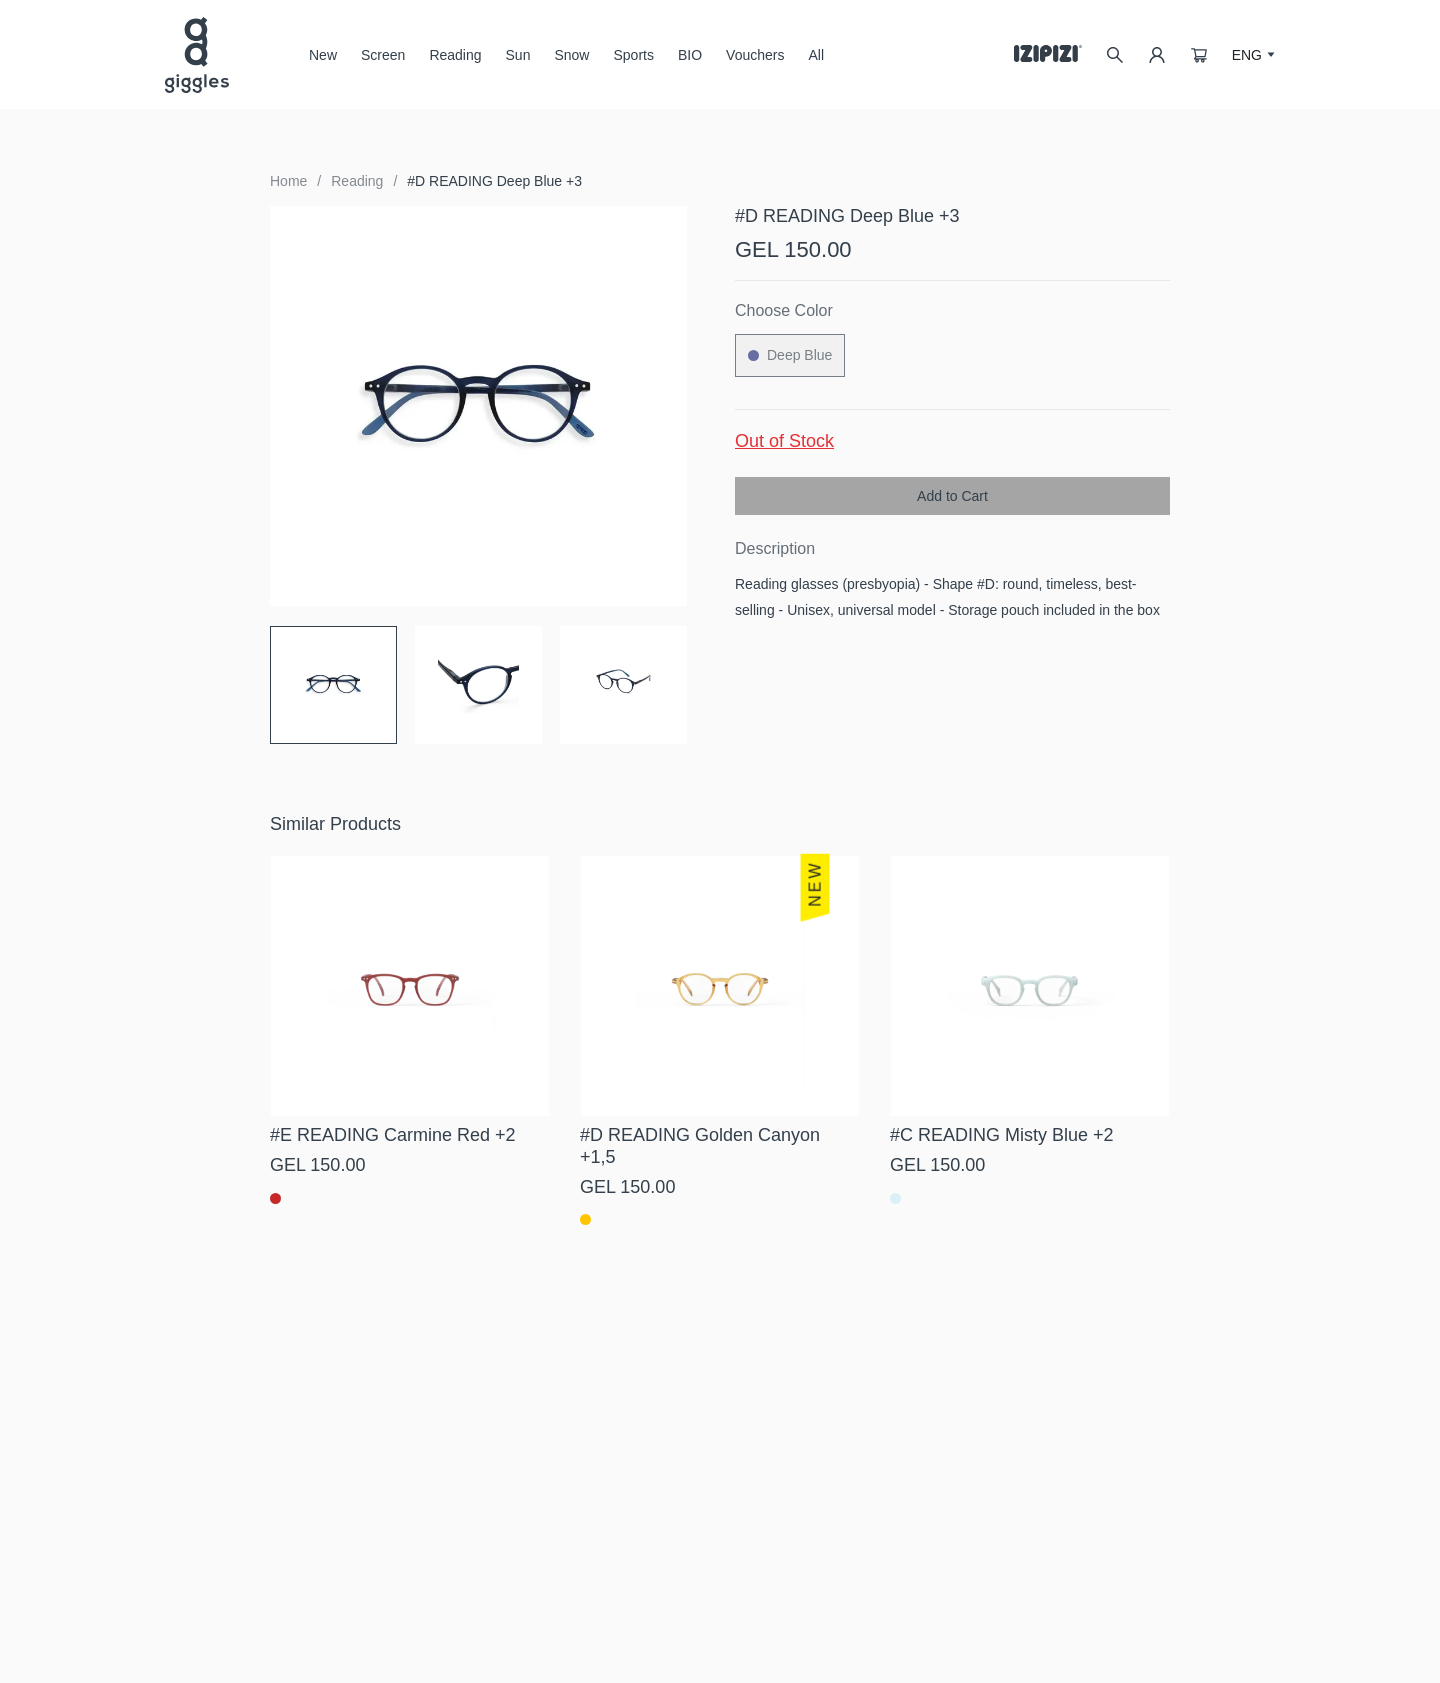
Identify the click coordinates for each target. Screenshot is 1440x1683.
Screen (383, 62)
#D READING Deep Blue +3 (494, 181)
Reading (455, 55)
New (323, 55)
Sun (518, 62)
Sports (633, 55)
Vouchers (755, 55)
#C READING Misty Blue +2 (1002, 1135)
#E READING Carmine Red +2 (393, 1135)
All (816, 55)
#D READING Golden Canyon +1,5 (700, 1146)
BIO (690, 55)
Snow (571, 62)
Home (288, 181)
